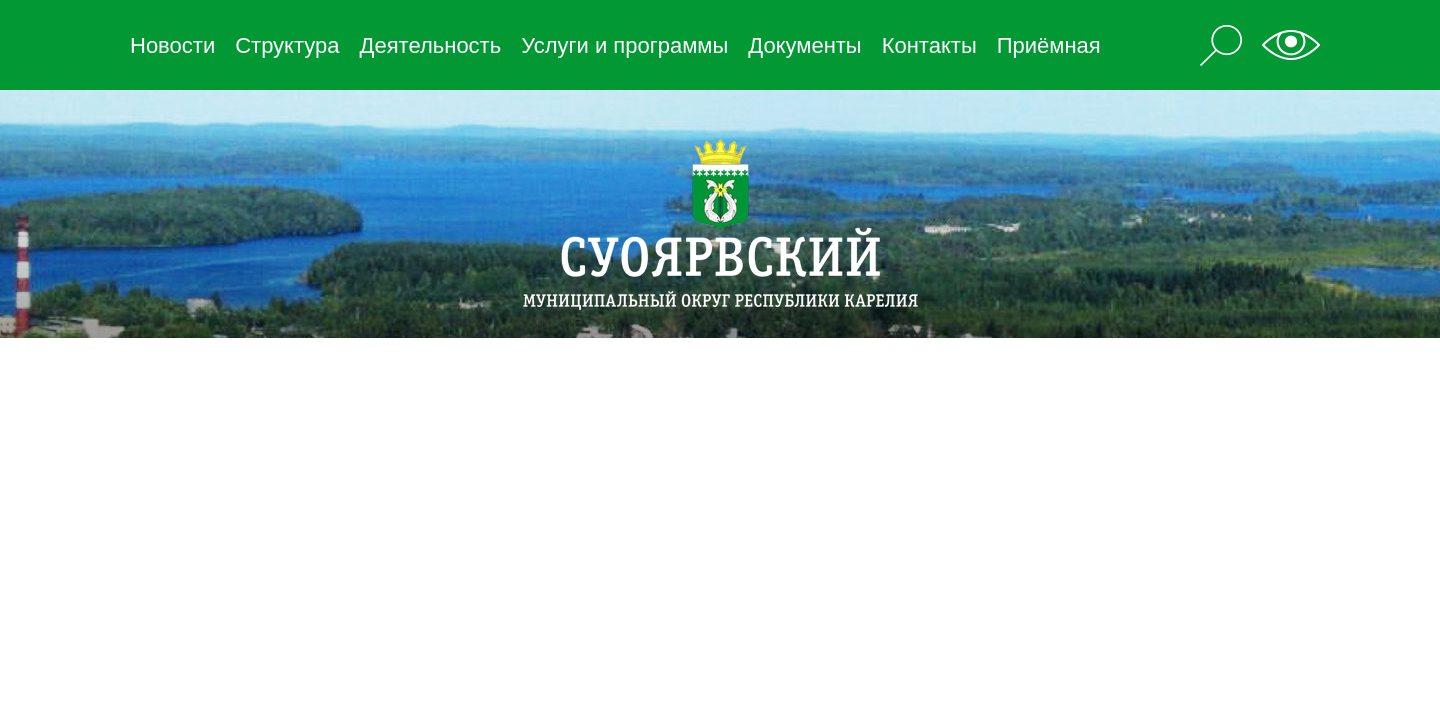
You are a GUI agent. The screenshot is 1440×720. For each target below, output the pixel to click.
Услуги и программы (624, 45)
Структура (287, 45)
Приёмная (1049, 45)
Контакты (929, 45)
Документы (804, 45)
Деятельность (431, 45)
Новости (172, 45)
